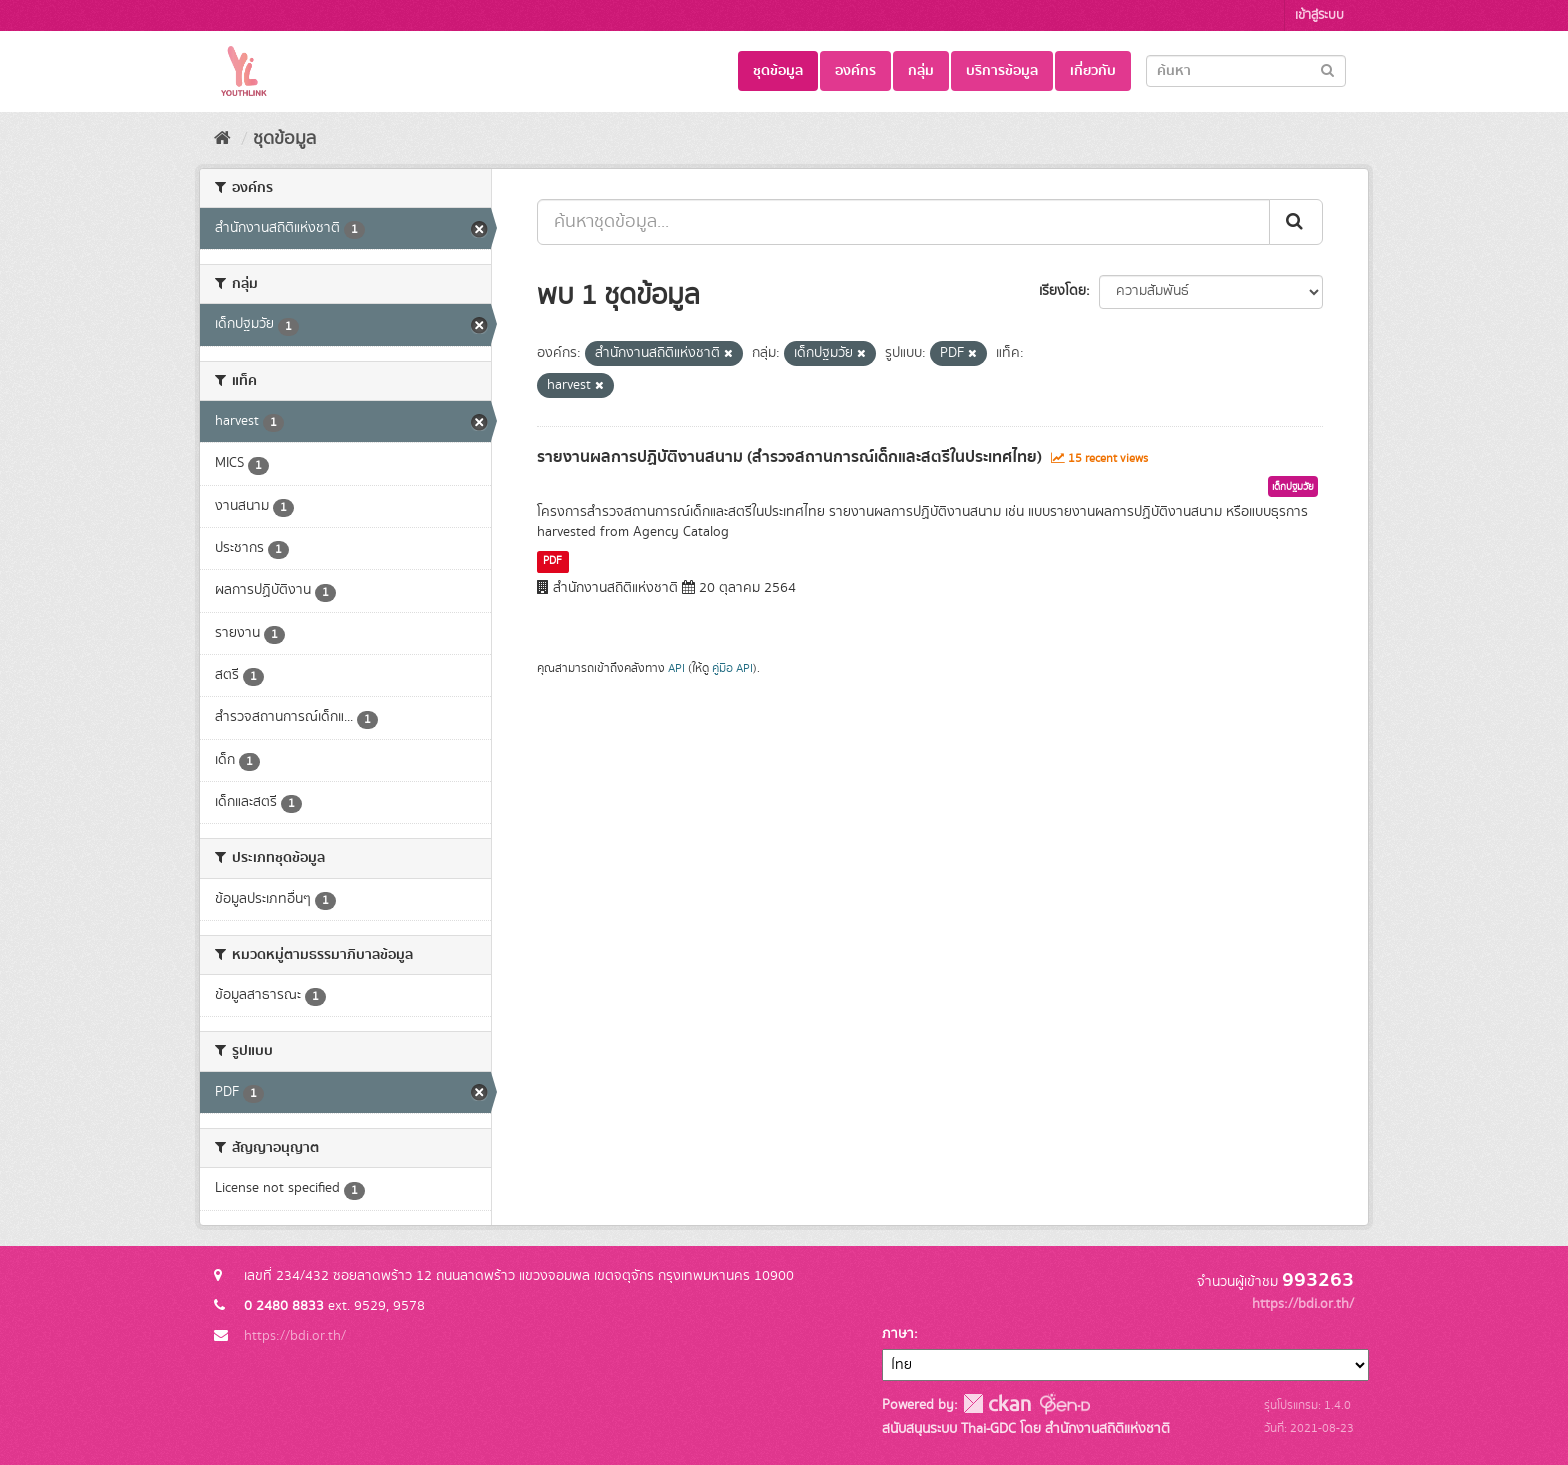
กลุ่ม (921, 71)
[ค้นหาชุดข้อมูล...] (903, 222)
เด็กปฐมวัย (1293, 487)
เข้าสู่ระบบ (1319, 15)
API (676, 668)
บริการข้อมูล (1002, 71)
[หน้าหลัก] (222, 139)
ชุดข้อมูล (778, 71)
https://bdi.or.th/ (295, 1336)
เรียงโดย (1062, 291)
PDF (552, 561)
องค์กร (855, 71)
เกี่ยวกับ (1093, 71)
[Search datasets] (1246, 71)
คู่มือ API (732, 668)
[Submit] (1327, 69)
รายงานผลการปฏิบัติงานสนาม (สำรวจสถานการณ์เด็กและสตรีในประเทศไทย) (789, 457)
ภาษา (898, 1334)
